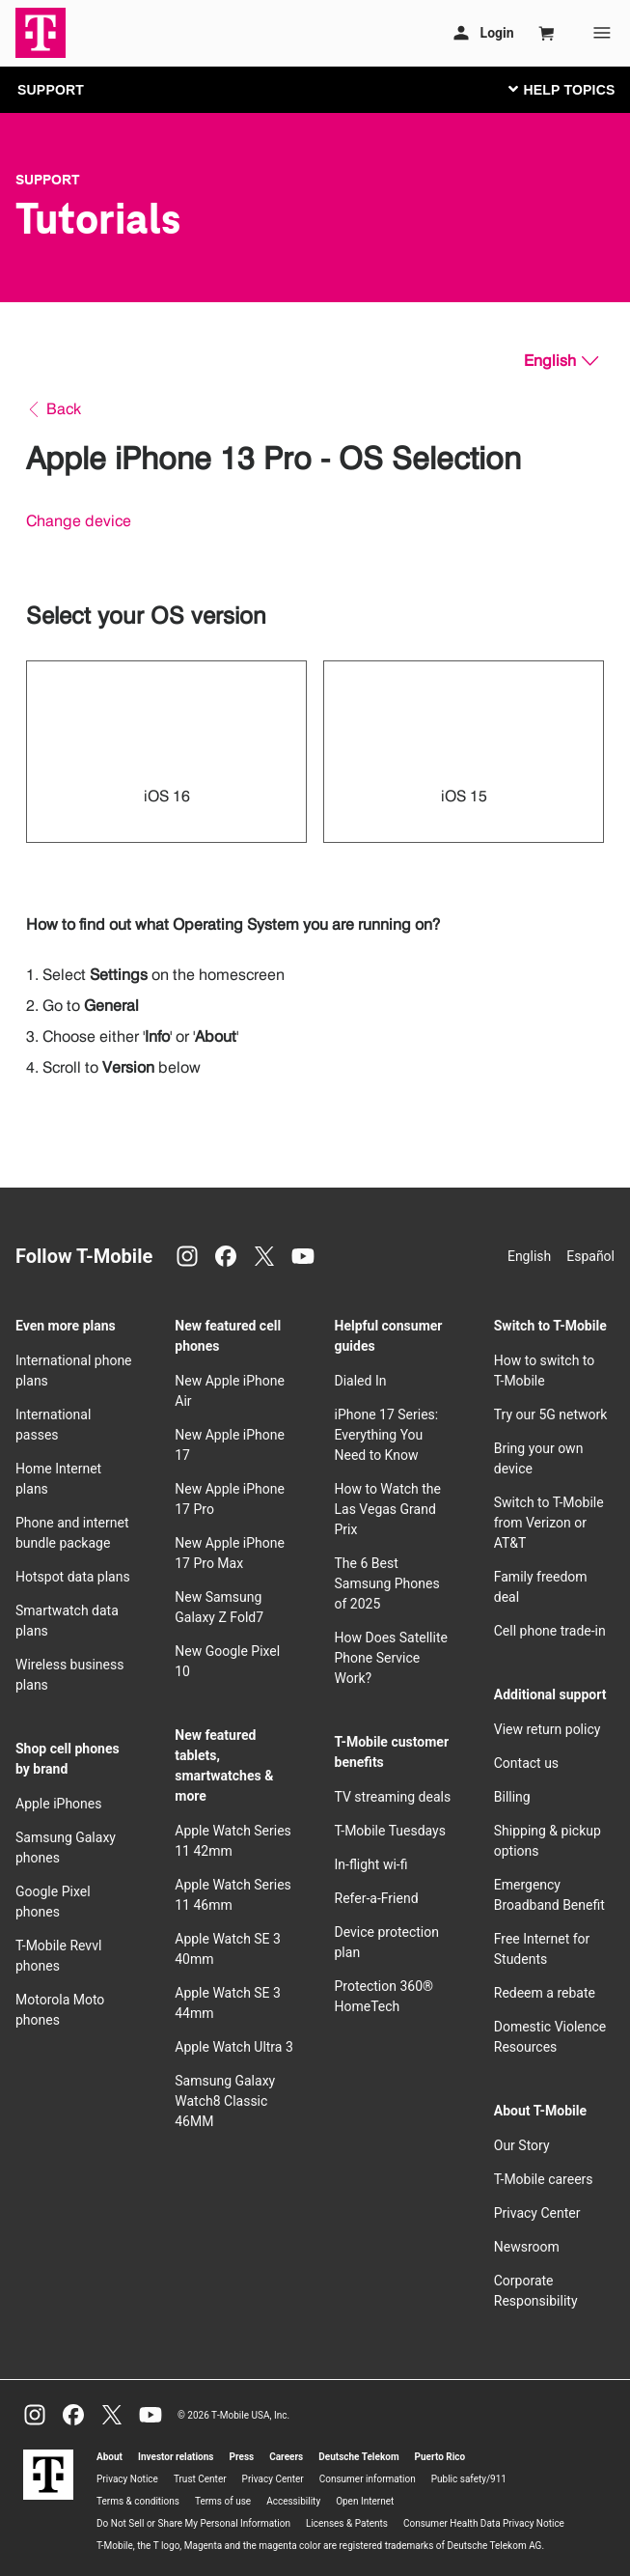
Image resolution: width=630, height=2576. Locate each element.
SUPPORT (50, 90)
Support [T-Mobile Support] (47, 179)
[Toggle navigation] (557, 89)
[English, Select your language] (561, 361)
